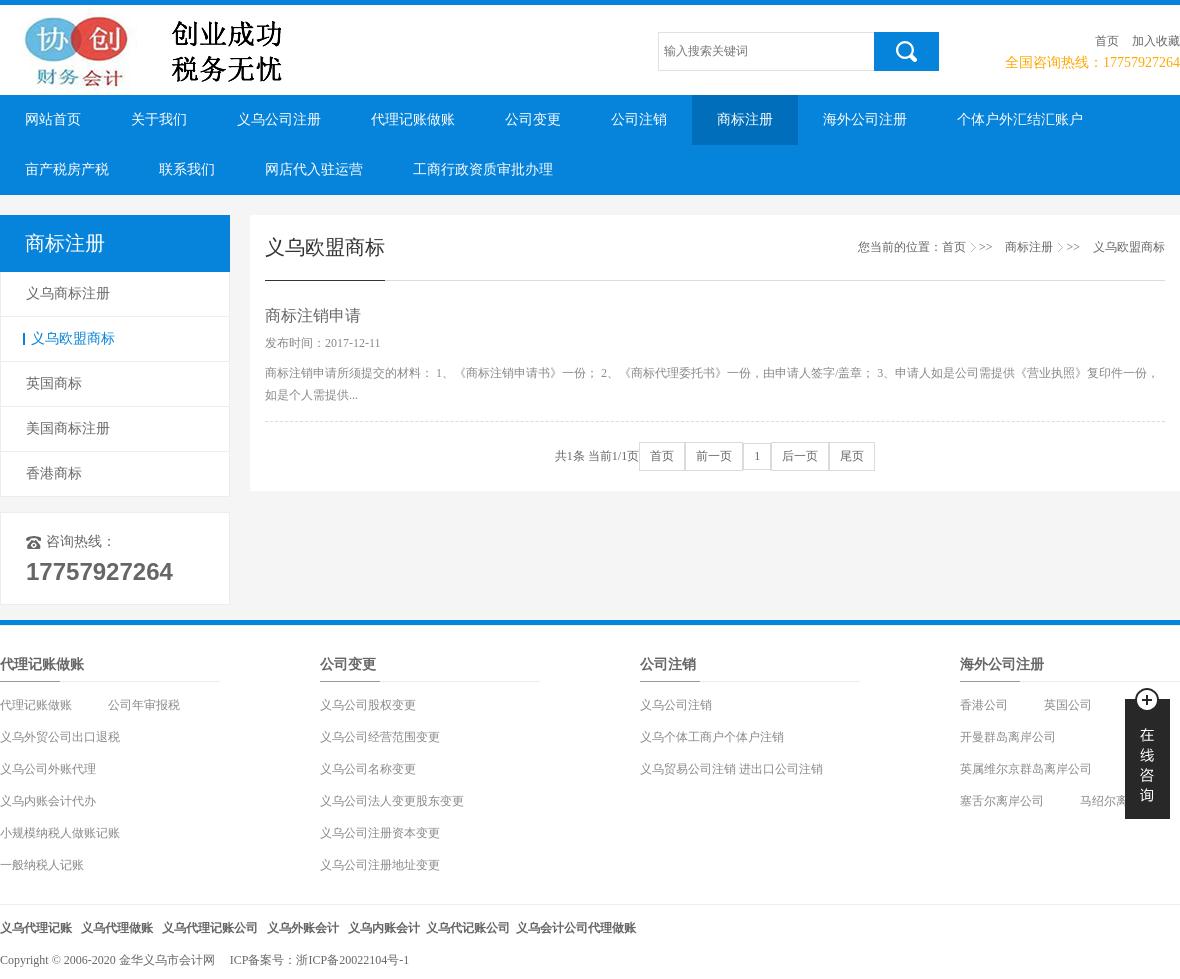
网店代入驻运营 (314, 169)
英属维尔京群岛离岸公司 (1026, 769)
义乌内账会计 (384, 928)
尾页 (852, 456)
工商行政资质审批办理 (483, 169)
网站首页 (53, 119)
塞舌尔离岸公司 (1002, 801)
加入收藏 (1156, 41)
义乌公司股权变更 (368, 705)
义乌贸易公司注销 (688, 769)
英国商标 (54, 383)
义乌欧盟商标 (73, 338)
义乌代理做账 (117, 928)
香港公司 (984, 705)
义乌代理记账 (36, 928)
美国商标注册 (68, 428)
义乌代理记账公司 (210, 928)
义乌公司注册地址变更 (380, 865)
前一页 (714, 456)
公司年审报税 (144, 705)
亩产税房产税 (67, 169)
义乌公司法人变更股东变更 (392, 801)
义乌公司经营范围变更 (380, 737)
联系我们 (187, 169)
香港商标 (54, 473)
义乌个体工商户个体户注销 (712, 737)
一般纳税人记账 (42, 865)
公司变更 (533, 119)
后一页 (800, 456)
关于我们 (159, 119)
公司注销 (639, 119)
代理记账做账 (413, 119)
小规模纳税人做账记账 (60, 833)
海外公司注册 (865, 119)
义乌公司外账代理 (48, 769)
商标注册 (745, 119)
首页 (1107, 41)
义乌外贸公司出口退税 (60, 737)
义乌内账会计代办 (48, 801)
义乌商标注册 (68, 293)
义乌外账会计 (303, 928)
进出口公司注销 (781, 769)
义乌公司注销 (676, 705)
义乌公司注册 (279, 119)
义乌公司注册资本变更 (380, 833)
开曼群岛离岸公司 (1008, 737)
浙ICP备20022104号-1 (352, 960)
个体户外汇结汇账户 (1020, 119)
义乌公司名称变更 (368, 769)
